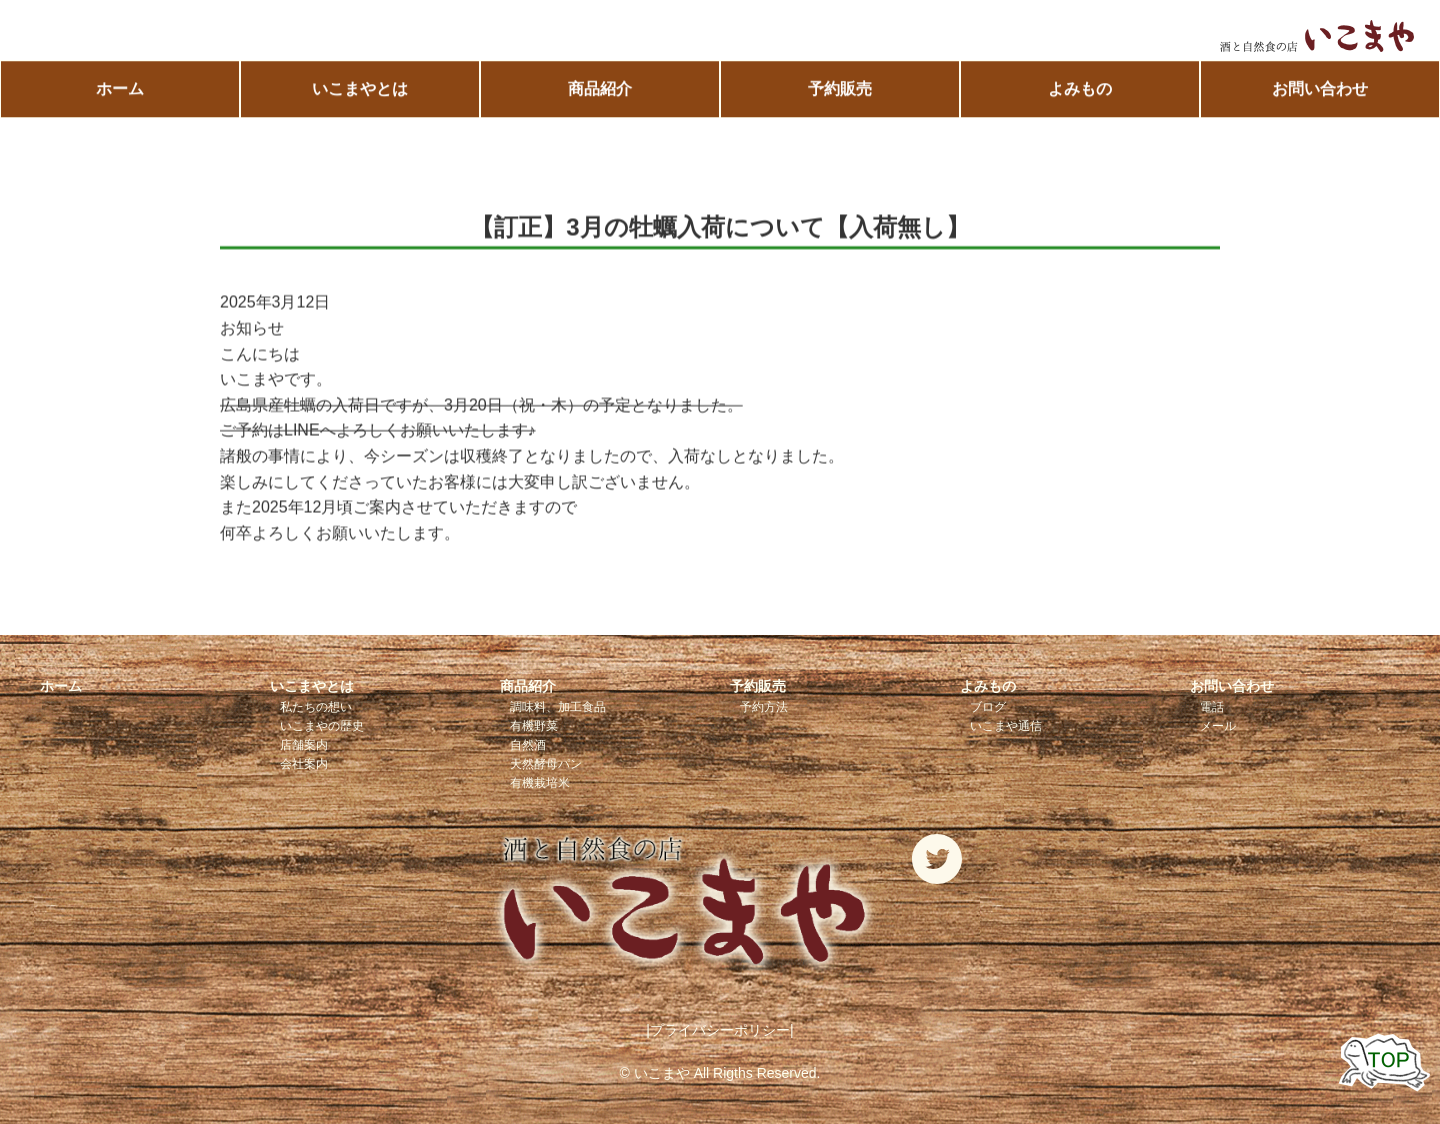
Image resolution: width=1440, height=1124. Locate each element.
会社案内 (304, 764)
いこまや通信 (1006, 726)
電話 (1212, 707)
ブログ (988, 707)
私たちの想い (316, 707)
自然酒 (528, 745)
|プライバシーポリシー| (719, 1030)
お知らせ (252, 328)
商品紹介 (600, 89)
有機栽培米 (540, 783)
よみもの (1080, 89)
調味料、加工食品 (558, 707)
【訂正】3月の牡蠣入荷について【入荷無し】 (719, 227)
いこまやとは (360, 89)
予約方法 (764, 707)
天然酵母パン (546, 764)
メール (1218, 726)
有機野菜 (534, 726)
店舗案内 (304, 745)
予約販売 (840, 89)
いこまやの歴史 (322, 726)
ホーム (120, 89)
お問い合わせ (1320, 89)
